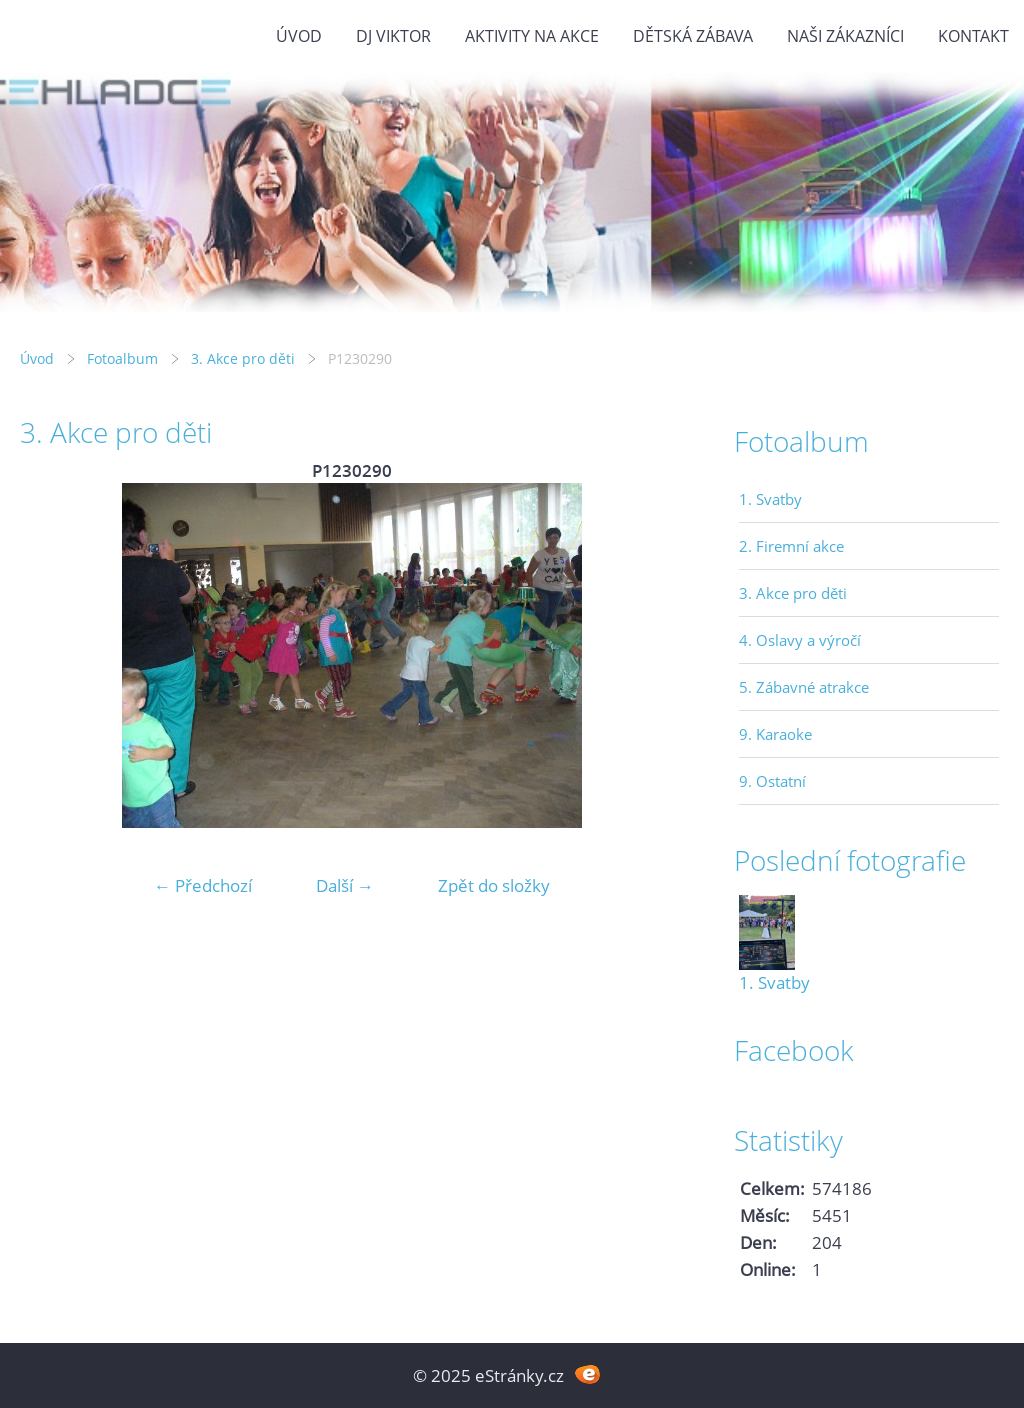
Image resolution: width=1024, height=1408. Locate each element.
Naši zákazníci (845, 36)
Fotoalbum (122, 358)
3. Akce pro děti (243, 358)
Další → (345, 885)
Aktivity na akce (532, 36)
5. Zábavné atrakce (804, 687)
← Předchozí (203, 885)
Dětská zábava (693, 36)
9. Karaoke (775, 734)
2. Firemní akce (791, 546)
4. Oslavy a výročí (800, 640)
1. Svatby (770, 499)
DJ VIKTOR (393, 36)
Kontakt (973, 36)
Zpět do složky (494, 885)
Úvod (299, 36)
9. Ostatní (772, 781)
